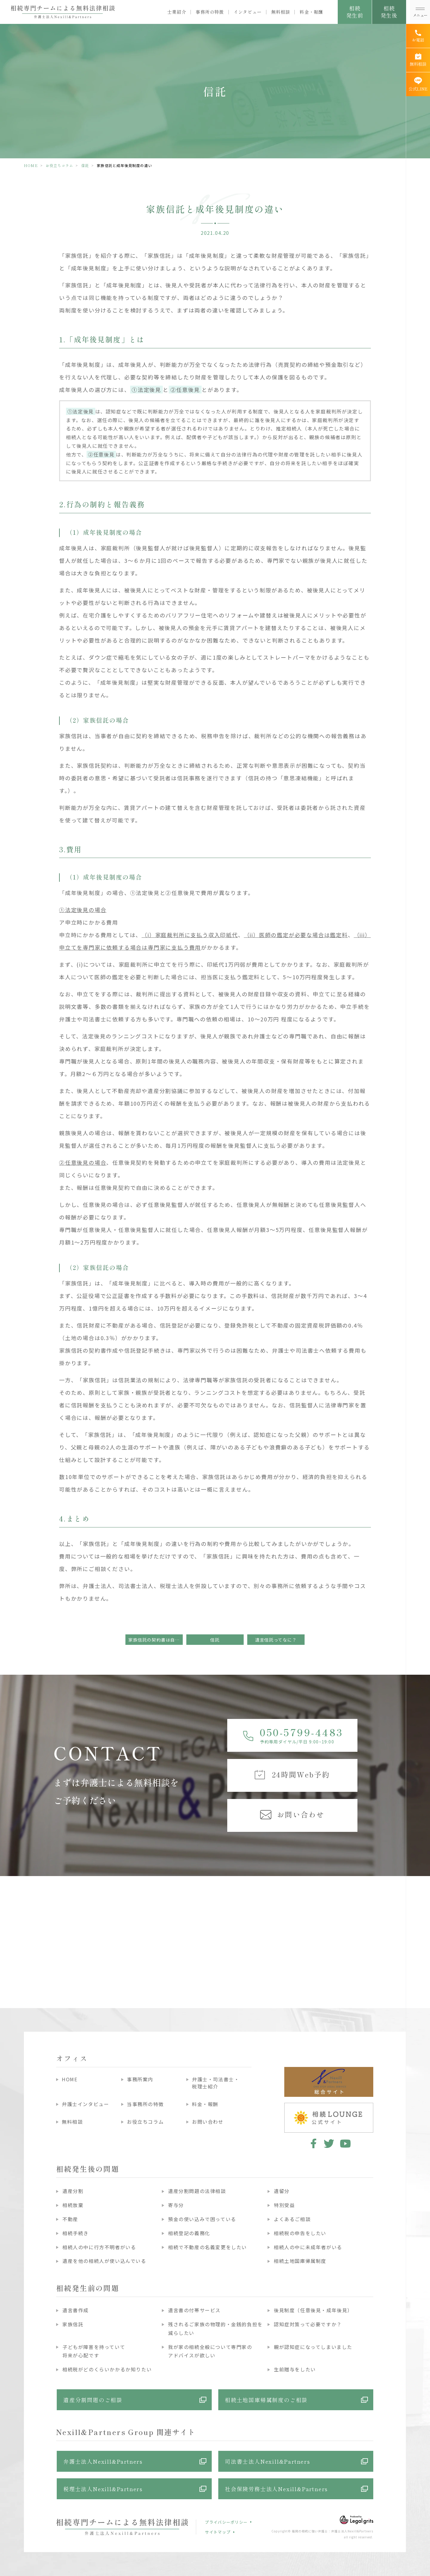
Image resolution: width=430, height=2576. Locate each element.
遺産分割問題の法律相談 (197, 2191)
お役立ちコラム (59, 165)
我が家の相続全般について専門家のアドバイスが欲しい (210, 2351)
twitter (329, 2143)
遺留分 (282, 2191)
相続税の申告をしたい (300, 2233)
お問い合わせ (208, 2121)
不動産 (70, 2219)
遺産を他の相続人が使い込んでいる (104, 2260)
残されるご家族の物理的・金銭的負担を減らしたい (215, 2328)
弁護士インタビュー (85, 2104)
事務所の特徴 (210, 12)
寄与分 (176, 2205)
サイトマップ (218, 2532)
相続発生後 (388, 11)
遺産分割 (72, 2191)
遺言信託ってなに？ (276, 1639)
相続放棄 (72, 2205)
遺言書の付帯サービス (194, 2310)
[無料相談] (418, 60)
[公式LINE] (418, 84)
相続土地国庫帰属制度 (300, 2260)
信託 (85, 165)
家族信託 (72, 2324)
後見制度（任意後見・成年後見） (313, 2310)
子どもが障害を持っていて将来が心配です (93, 2351)
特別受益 (284, 2205)
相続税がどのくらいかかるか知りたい (107, 2369)
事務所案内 (140, 2079)
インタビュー (248, 12)
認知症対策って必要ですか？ (308, 2324)
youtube (345, 2143)
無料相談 (280, 12)
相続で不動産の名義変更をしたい (207, 2247)
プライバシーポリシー (226, 2522)
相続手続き (75, 2233)
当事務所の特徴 (145, 2104)
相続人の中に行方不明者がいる (99, 2247)
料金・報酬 (311, 12)
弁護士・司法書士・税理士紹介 (215, 2083)
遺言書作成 (75, 2310)
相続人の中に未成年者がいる (308, 2247)
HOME (31, 165)
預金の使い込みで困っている (202, 2219)
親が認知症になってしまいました (313, 2346)
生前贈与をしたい (295, 2369)
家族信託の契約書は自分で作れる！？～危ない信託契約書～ (155, 1639)
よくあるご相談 (292, 2219)
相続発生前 (354, 11)
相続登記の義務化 (189, 2233)
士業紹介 (176, 12)
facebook (312, 2143)
